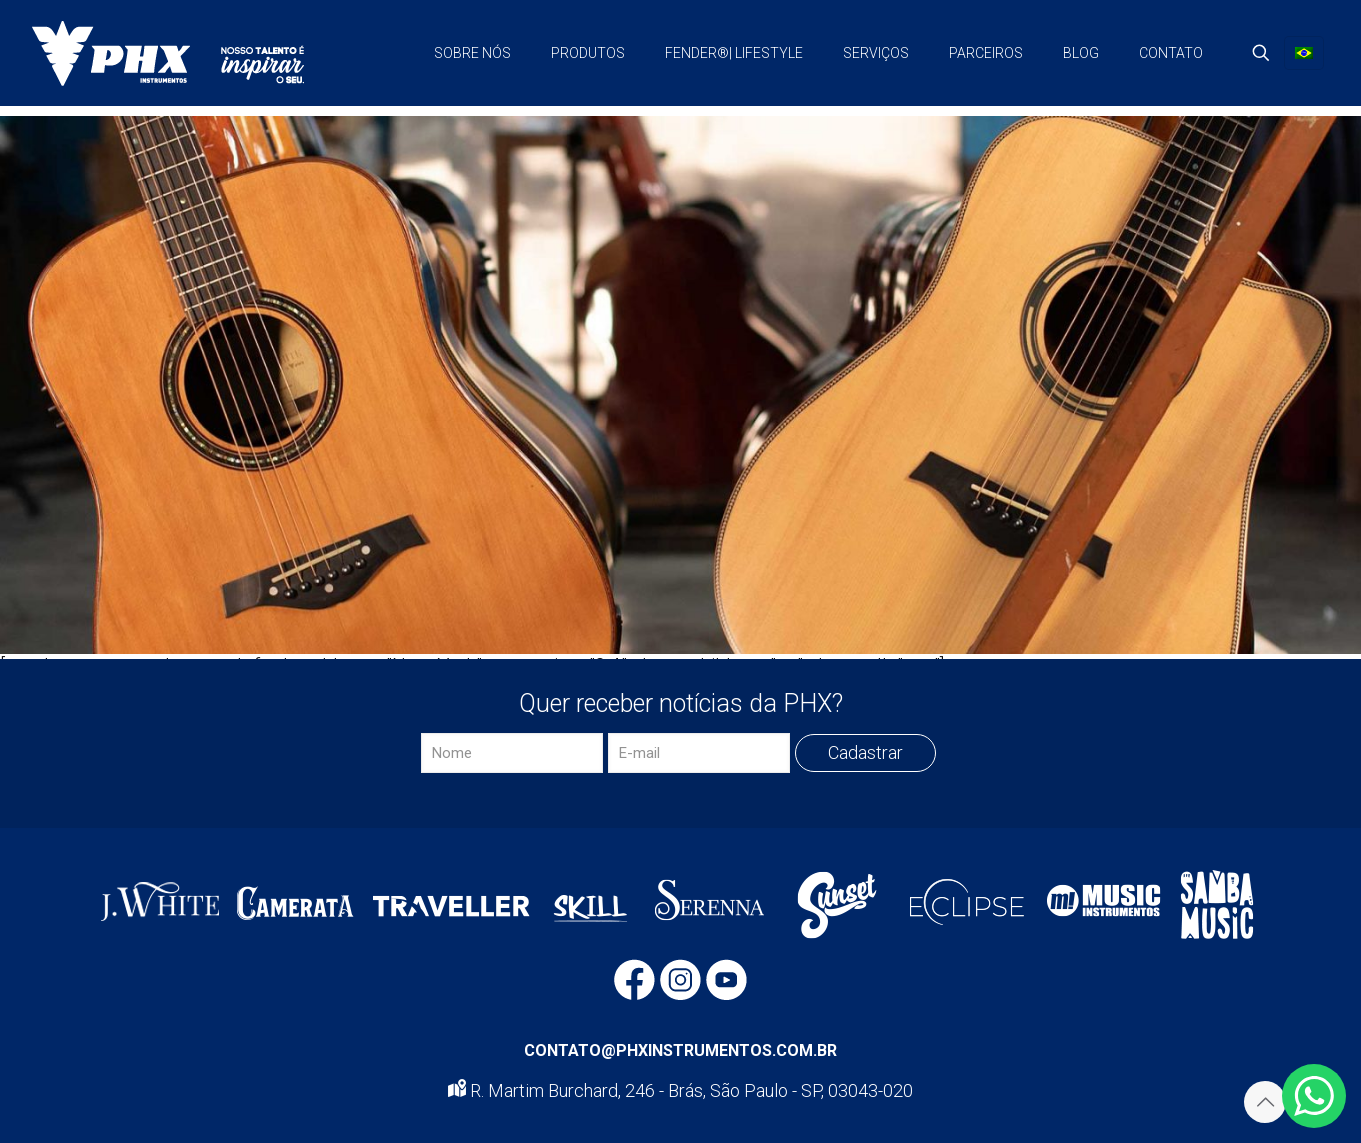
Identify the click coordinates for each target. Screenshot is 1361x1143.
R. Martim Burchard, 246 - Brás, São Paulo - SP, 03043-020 (680, 1090)
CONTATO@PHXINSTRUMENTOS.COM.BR (680, 1050)
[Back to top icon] (1265, 1102)
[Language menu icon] (1304, 53)
